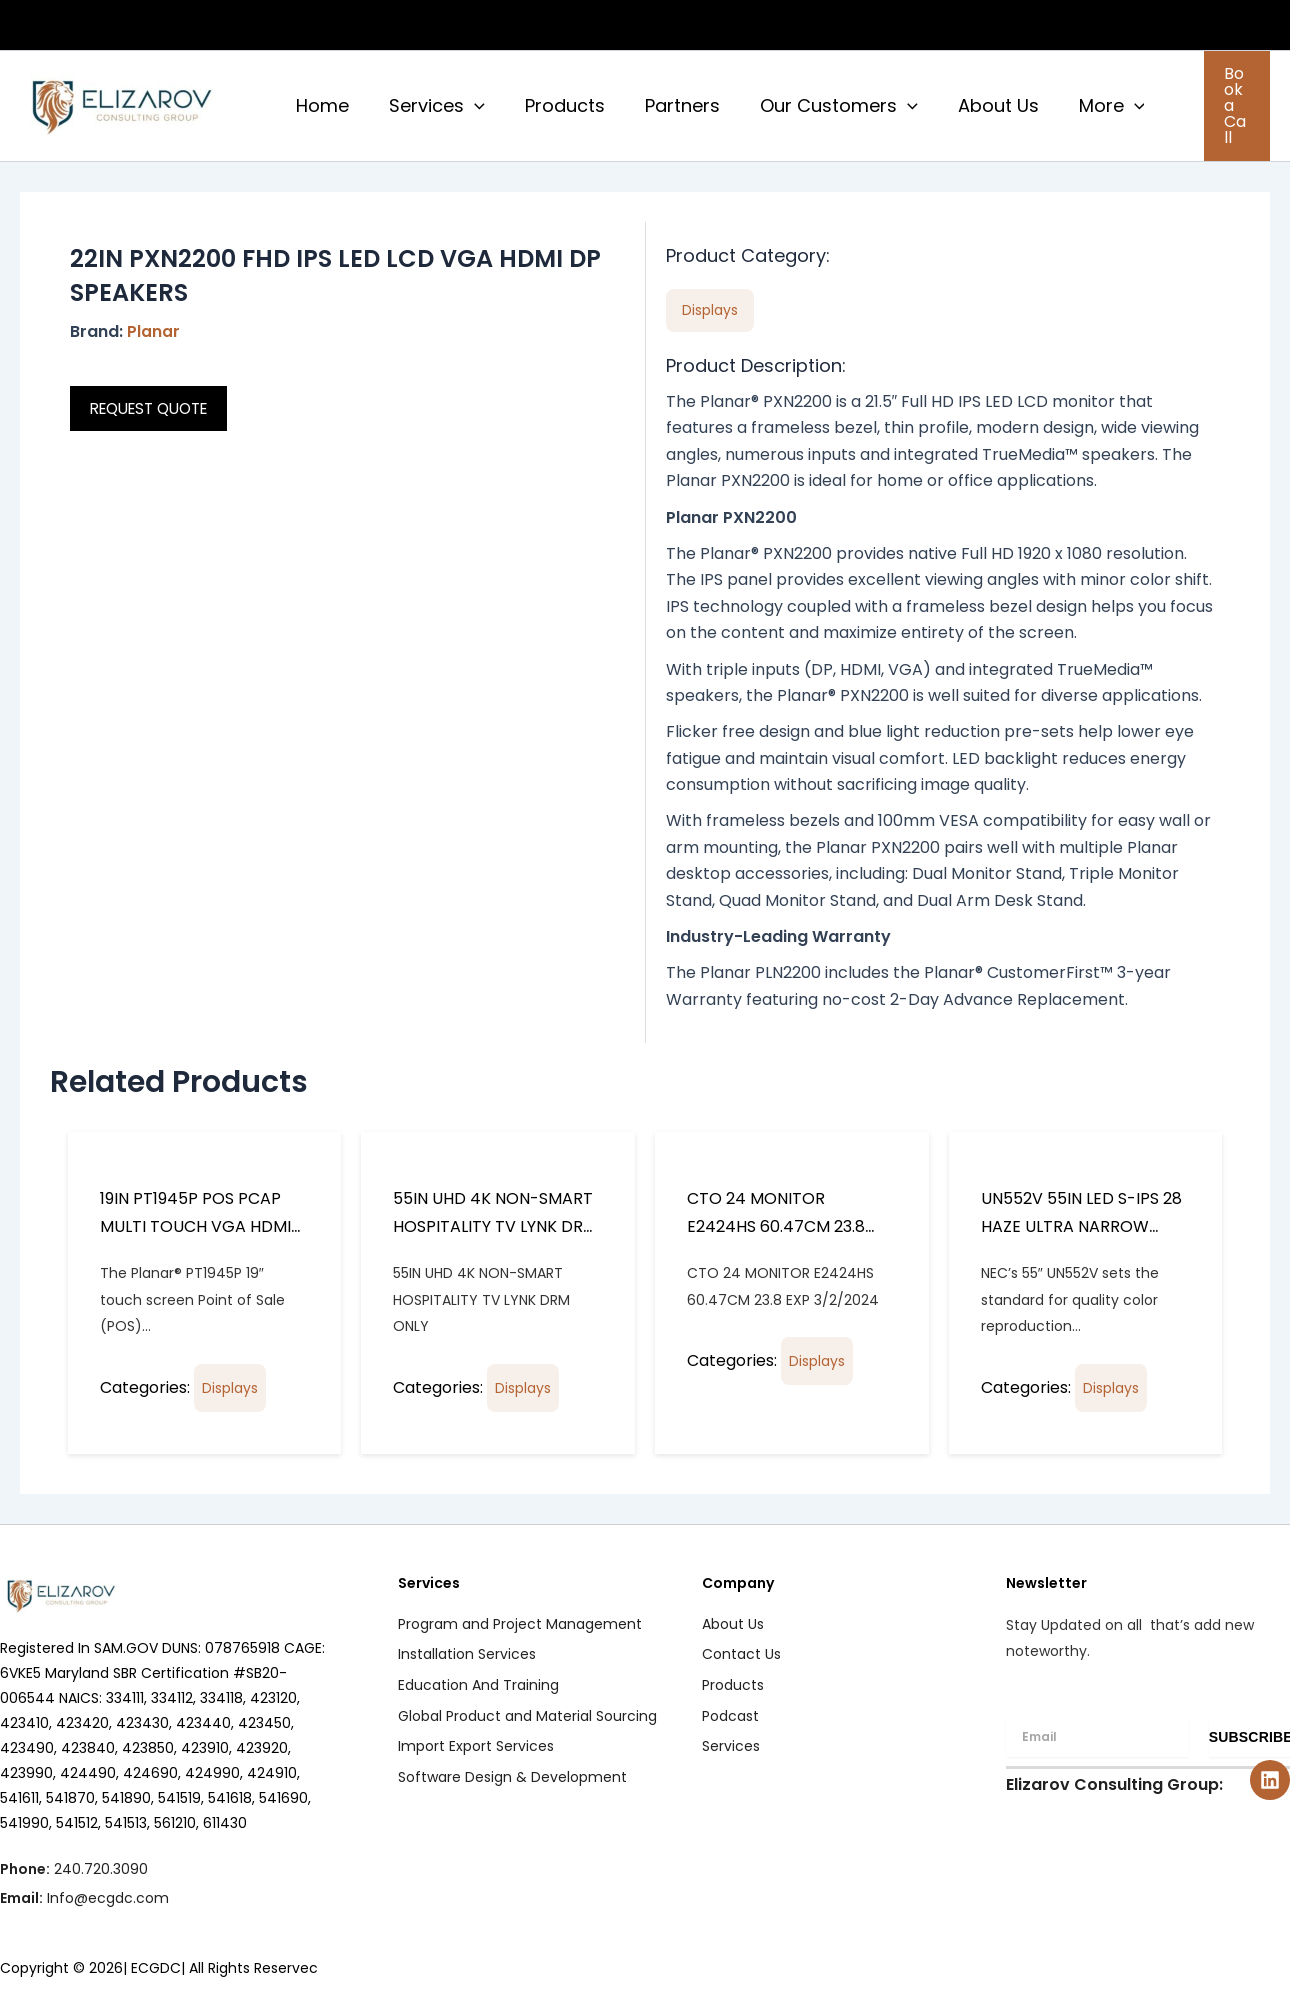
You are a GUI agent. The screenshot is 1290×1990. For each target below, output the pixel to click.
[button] (1126, 25)
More (1086, 101)
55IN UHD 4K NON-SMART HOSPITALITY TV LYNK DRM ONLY (495, 1216)
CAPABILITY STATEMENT (894, 24)
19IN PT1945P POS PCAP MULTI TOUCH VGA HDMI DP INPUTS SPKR (195, 1216)
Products (555, 100)
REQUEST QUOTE (155, 398)
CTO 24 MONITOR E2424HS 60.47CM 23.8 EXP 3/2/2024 (776, 1216)
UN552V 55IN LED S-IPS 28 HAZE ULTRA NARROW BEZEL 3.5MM (1081, 1216)
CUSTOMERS (1077, 25)
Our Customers (821, 101)
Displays (230, 1378)
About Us (976, 100)
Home (320, 100)
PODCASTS (1211, 24)
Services (431, 101)
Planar (153, 321)
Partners (668, 100)
